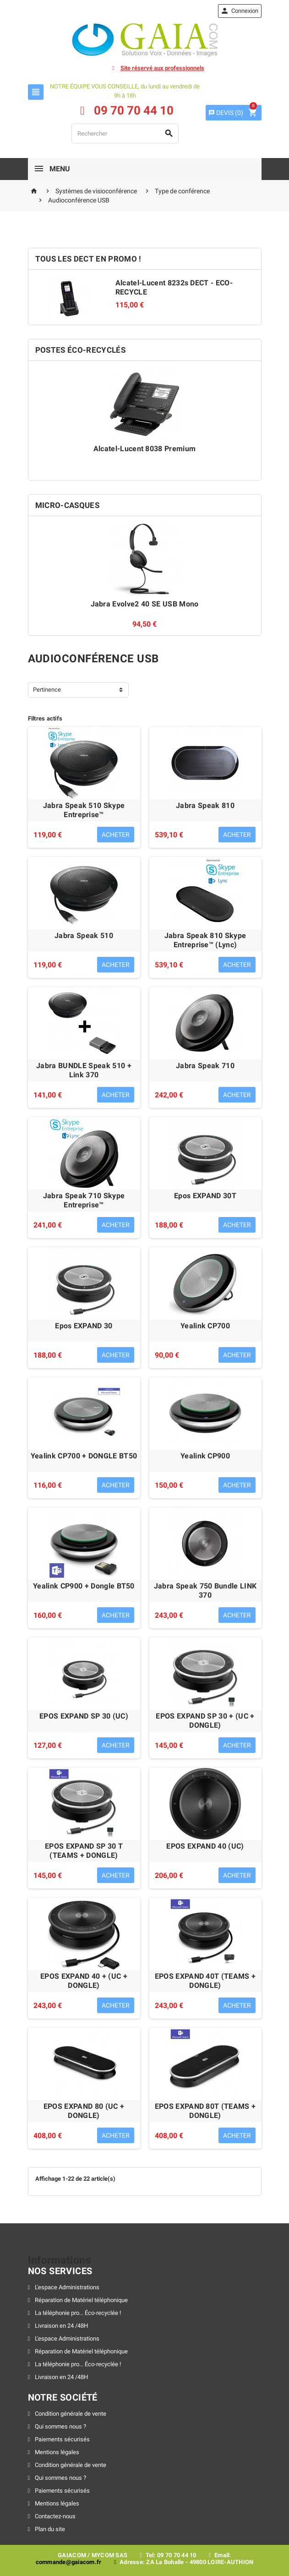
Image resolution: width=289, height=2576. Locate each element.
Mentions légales (56, 2452)
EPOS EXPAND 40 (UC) (205, 1846)
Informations (59, 2260)
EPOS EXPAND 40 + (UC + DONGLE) (83, 1981)
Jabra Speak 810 (205, 805)
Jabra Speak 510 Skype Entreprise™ (84, 810)
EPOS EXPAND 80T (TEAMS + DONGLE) (205, 2111)
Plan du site (49, 2529)
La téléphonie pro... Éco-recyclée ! (77, 2312)
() (225, 112)
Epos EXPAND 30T (205, 1195)
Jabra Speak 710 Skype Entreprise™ (84, 1200)
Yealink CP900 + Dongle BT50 (84, 1586)
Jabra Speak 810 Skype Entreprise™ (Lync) (205, 940)
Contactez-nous (54, 2516)
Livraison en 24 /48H (60, 2325)
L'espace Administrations (66, 2287)
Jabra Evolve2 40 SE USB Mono (145, 604)
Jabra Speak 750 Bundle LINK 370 (205, 1590)
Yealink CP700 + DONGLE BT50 (84, 1456)
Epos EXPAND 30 (83, 1325)
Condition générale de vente (69, 2413)
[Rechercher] (125, 133)
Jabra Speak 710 (205, 1065)
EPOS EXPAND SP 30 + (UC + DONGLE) (205, 1721)
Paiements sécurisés (61, 2439)
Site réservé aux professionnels (162, 68)
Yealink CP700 (205, 1325)
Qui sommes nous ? (59, 2426)
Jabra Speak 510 (84, 935)
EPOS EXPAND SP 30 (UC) (83, 1716)
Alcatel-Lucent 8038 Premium (144, 448)
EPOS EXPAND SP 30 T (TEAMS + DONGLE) (84, 1851)
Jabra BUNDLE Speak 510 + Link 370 (83, 1070)
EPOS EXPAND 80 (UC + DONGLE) (84, 2111)
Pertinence (47, 689)
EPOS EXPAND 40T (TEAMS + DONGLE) (205, 1981)
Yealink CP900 (205, 1456)
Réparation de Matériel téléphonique (80, 2300)
